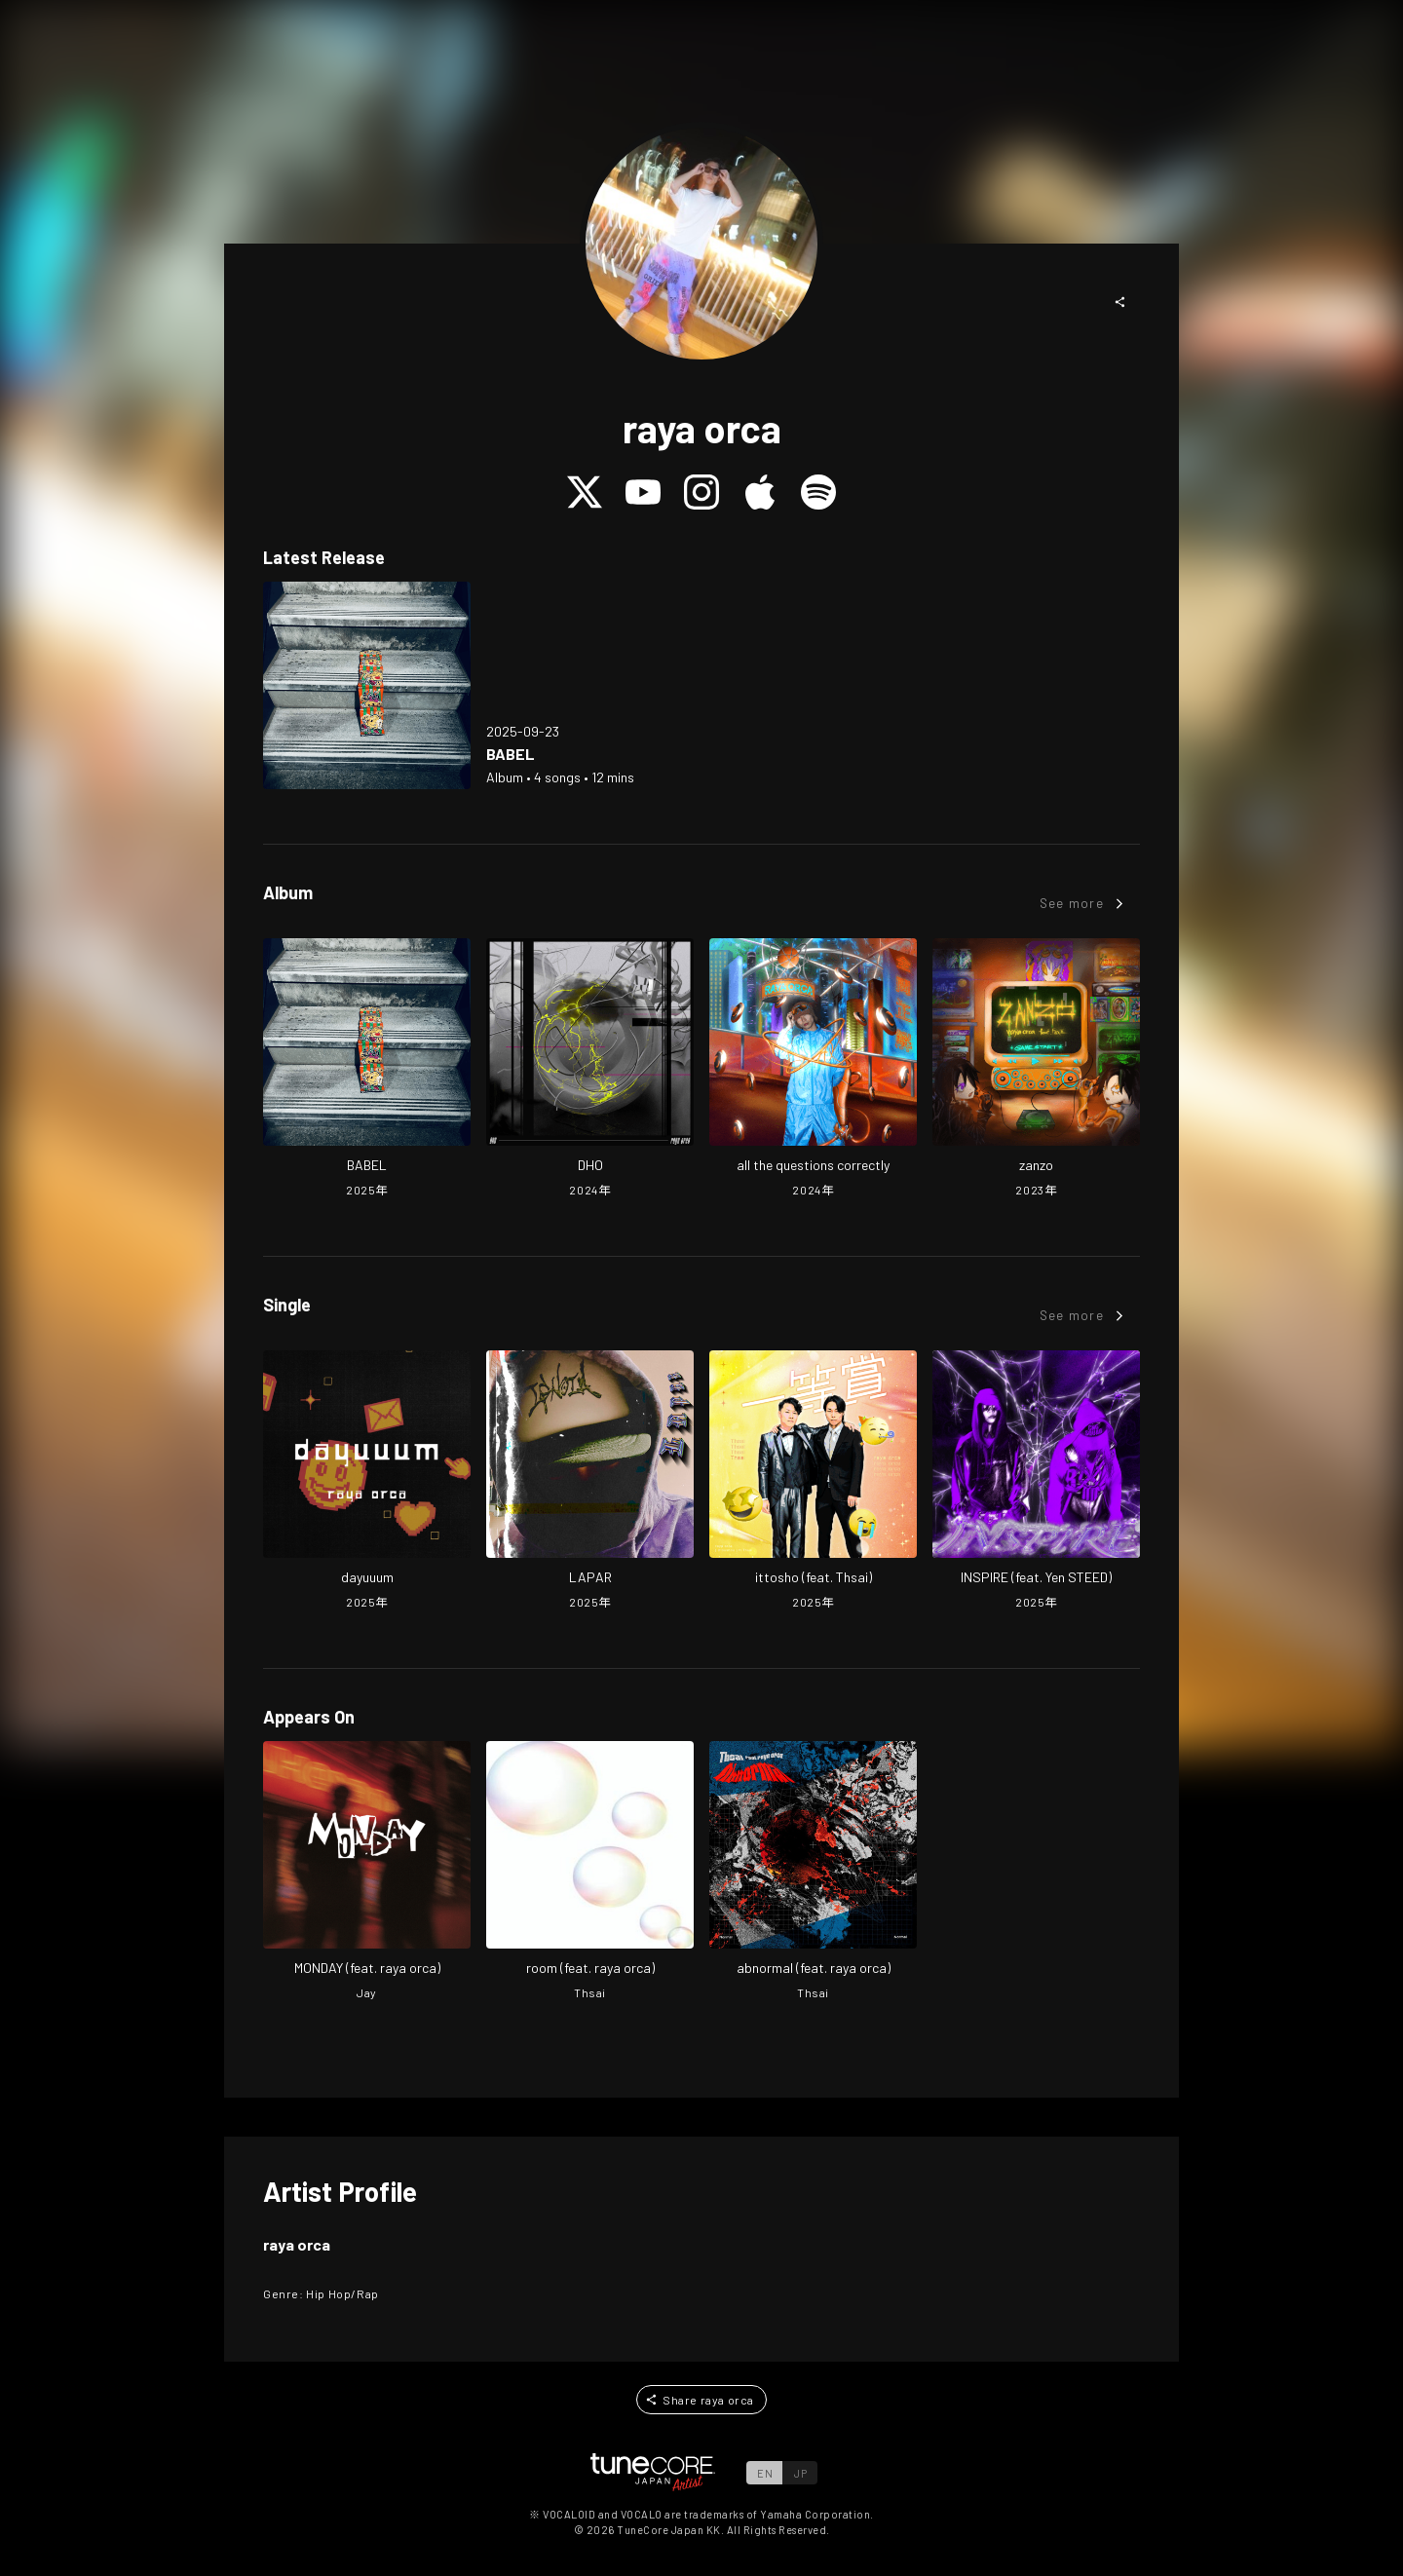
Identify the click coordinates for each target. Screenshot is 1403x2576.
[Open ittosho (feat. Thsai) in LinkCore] (813, 1481)
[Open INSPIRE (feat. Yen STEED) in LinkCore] (1036, 1481)
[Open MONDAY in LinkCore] (367, 1872)
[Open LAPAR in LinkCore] (590, 1481)
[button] (1120, 302)
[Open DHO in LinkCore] (590, 1069)
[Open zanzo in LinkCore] (1036, 1069)
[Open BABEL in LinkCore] (367, 685)
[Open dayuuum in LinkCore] (367, 1481)
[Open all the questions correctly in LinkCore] (813, 1069)
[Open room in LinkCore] (590, 1872)
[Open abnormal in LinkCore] (813, 1872)
